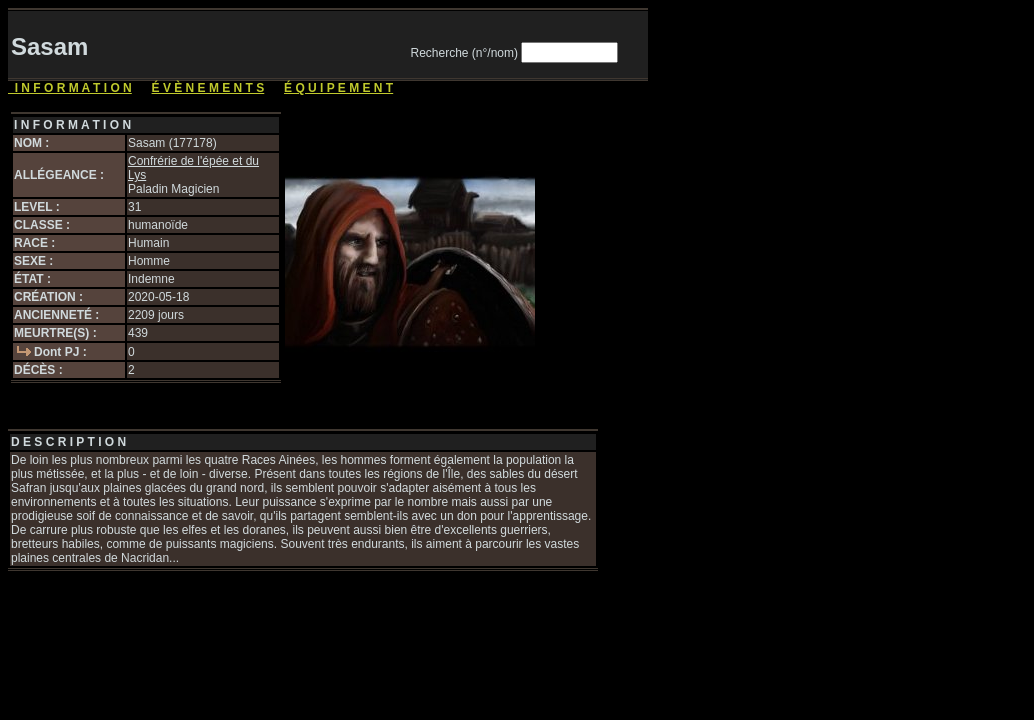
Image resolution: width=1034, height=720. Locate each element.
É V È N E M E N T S (208, 88)
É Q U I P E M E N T (338, 88)
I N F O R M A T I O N (70, 88)
